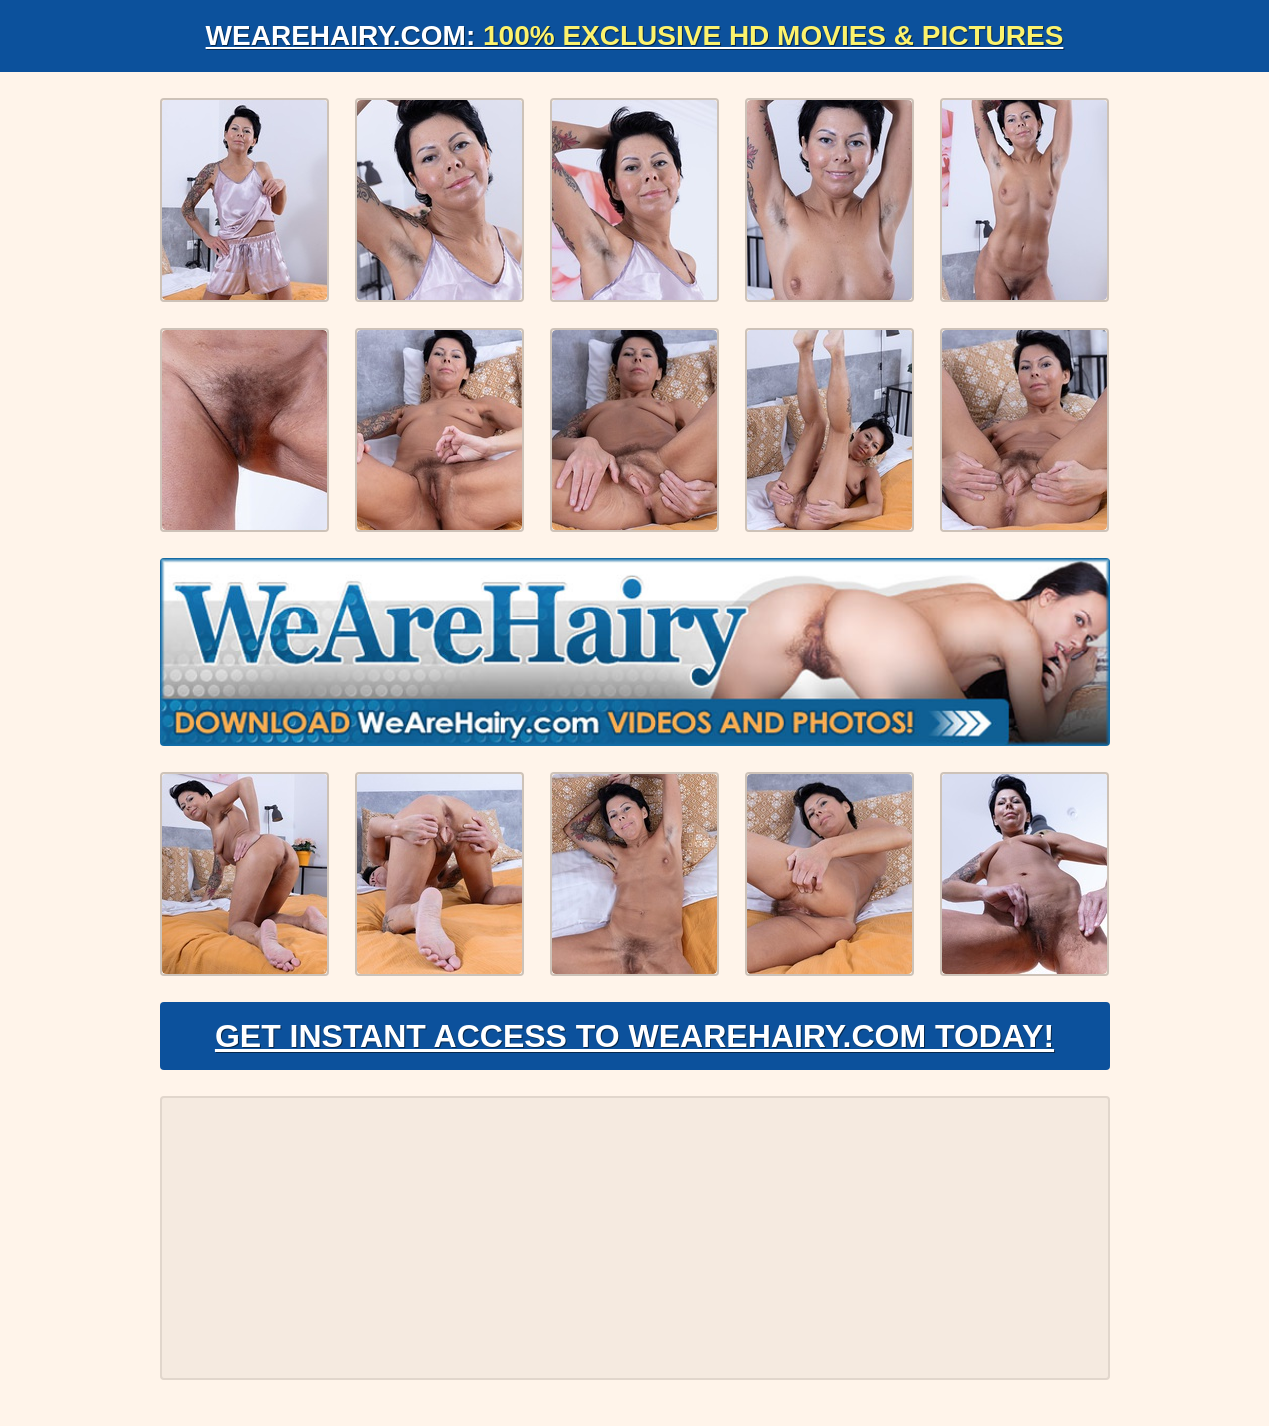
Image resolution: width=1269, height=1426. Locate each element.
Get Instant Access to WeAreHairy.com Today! (634, 1036)
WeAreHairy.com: (635, 35)
